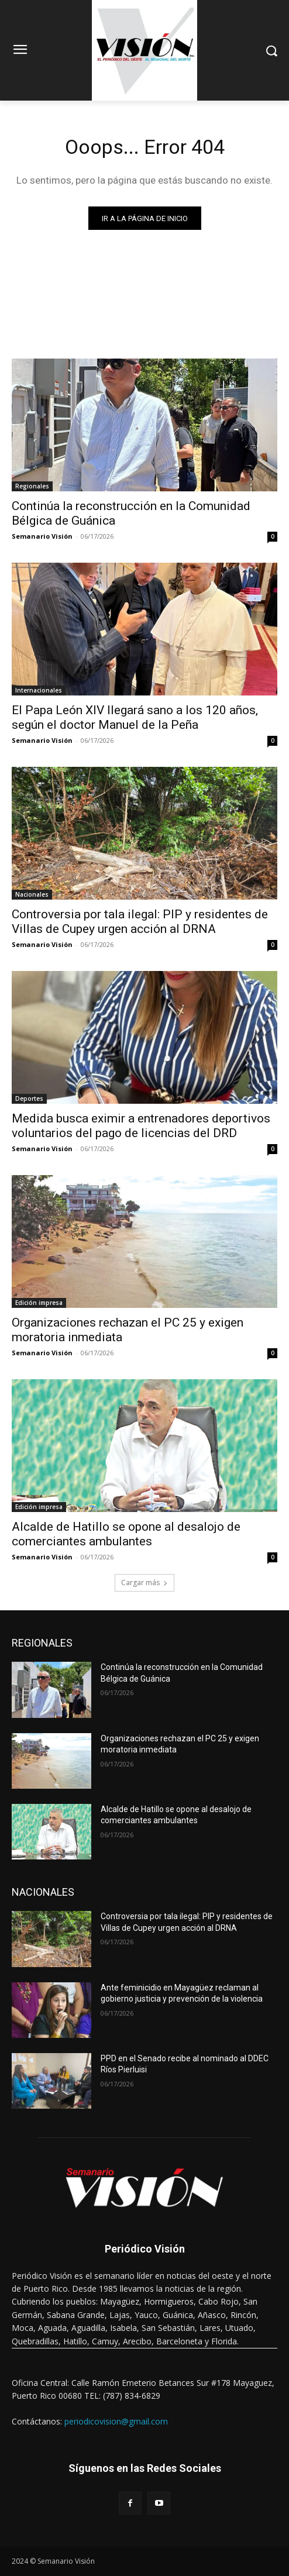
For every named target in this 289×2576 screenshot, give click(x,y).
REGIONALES (42, 1643)
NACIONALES (43, 1892)
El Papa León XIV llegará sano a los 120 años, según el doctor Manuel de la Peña (135, 717)
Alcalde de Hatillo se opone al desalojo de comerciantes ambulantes (126, 1534)
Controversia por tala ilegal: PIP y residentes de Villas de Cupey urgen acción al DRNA (140, 921)
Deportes (29, 1098)
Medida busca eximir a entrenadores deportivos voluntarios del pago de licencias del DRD (141, 1125)
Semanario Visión (42, 536)
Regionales (32, 486)
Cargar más (144, 1582)
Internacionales (38, 690)
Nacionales (32, 894)
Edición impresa (39, 1303)
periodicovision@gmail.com (116, 2421)
